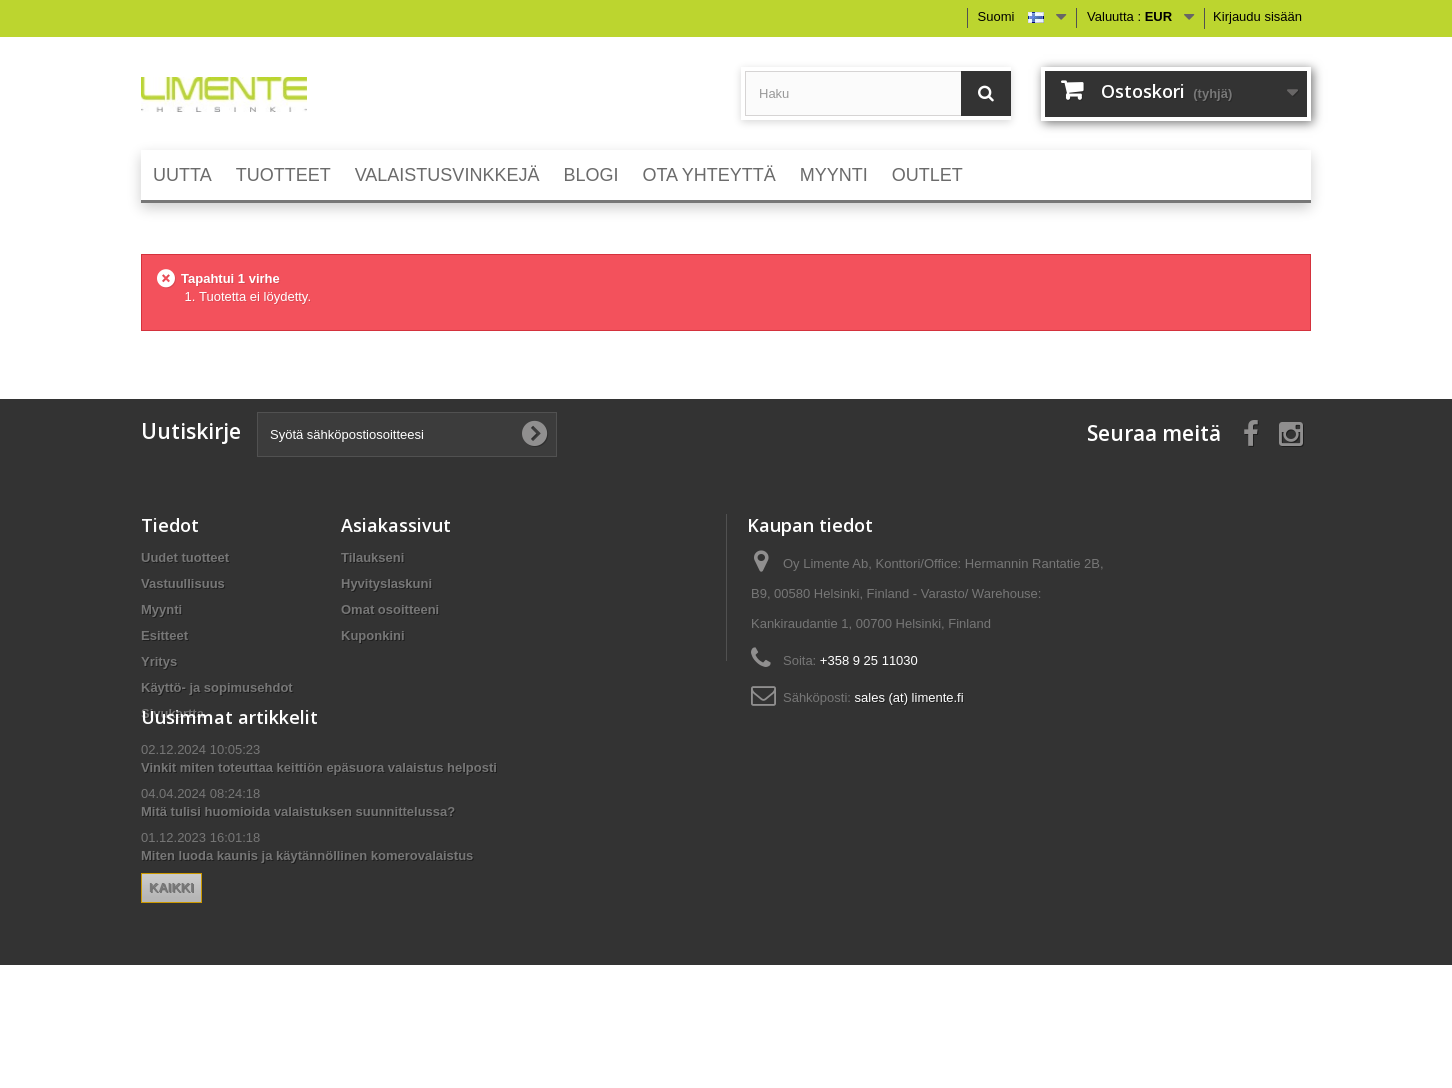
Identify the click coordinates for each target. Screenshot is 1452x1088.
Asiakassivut (396, 525)
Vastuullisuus (183, 583)
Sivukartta (172, 713)
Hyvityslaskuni (386, 583)
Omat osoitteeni (390, 609)
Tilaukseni (372, 557)
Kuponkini (373, 635)
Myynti (161, 609)
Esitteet (164, 635)
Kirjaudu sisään (1257, 16)
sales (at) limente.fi (909, 697)
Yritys (159, 661)
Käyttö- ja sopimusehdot (217, 687)
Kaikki (371, 955)
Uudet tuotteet (185, 557)
